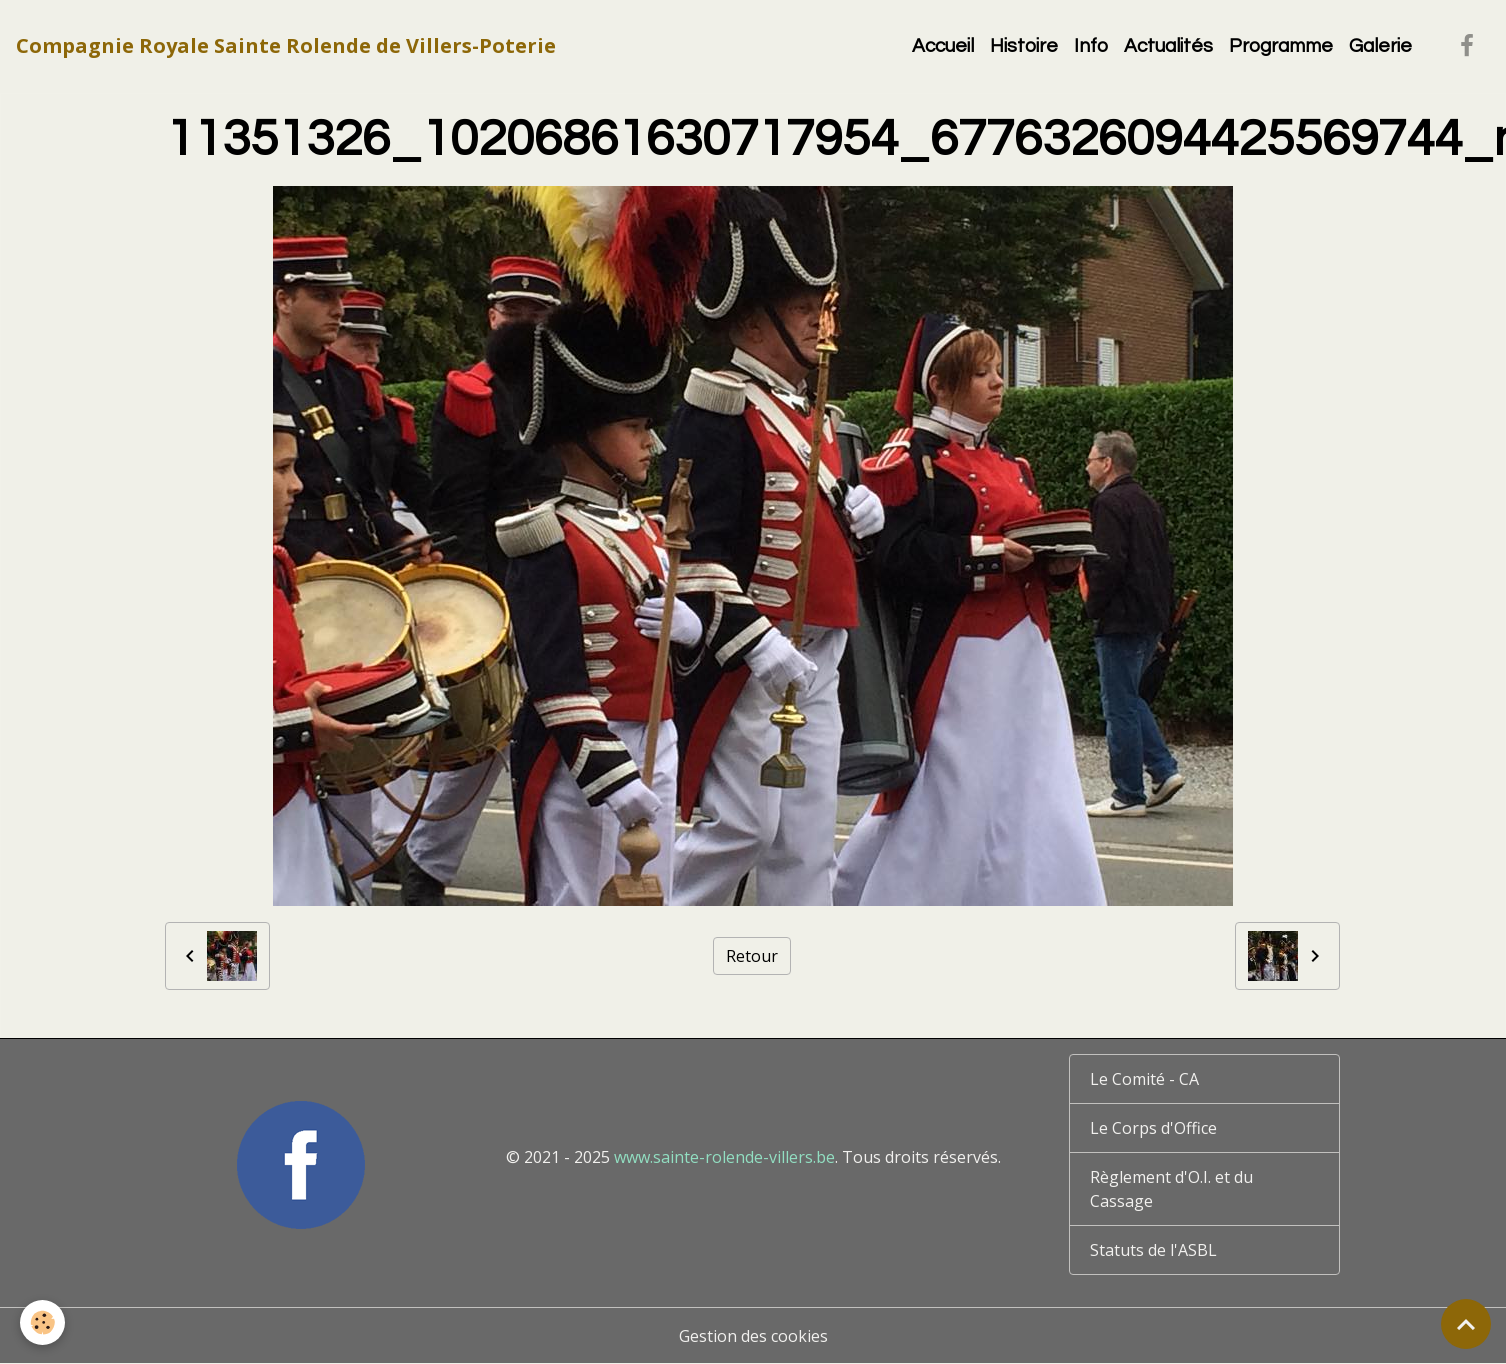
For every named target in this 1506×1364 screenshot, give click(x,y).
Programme (1281, 46)
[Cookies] (42, 1322)
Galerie (1380, 46)
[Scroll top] (1466, 1324)
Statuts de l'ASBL (1153, 1250)
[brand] (286, 46)
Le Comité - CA (1144, 1079)
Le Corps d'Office (1153, 1128)
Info (1091, 46)
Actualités (1168, 46)
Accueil (943, 46)
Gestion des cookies (753, 1336)
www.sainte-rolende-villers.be (724, 1157)
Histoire (1024, 46)
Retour (752, 956)
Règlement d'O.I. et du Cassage (1171, 1189)
